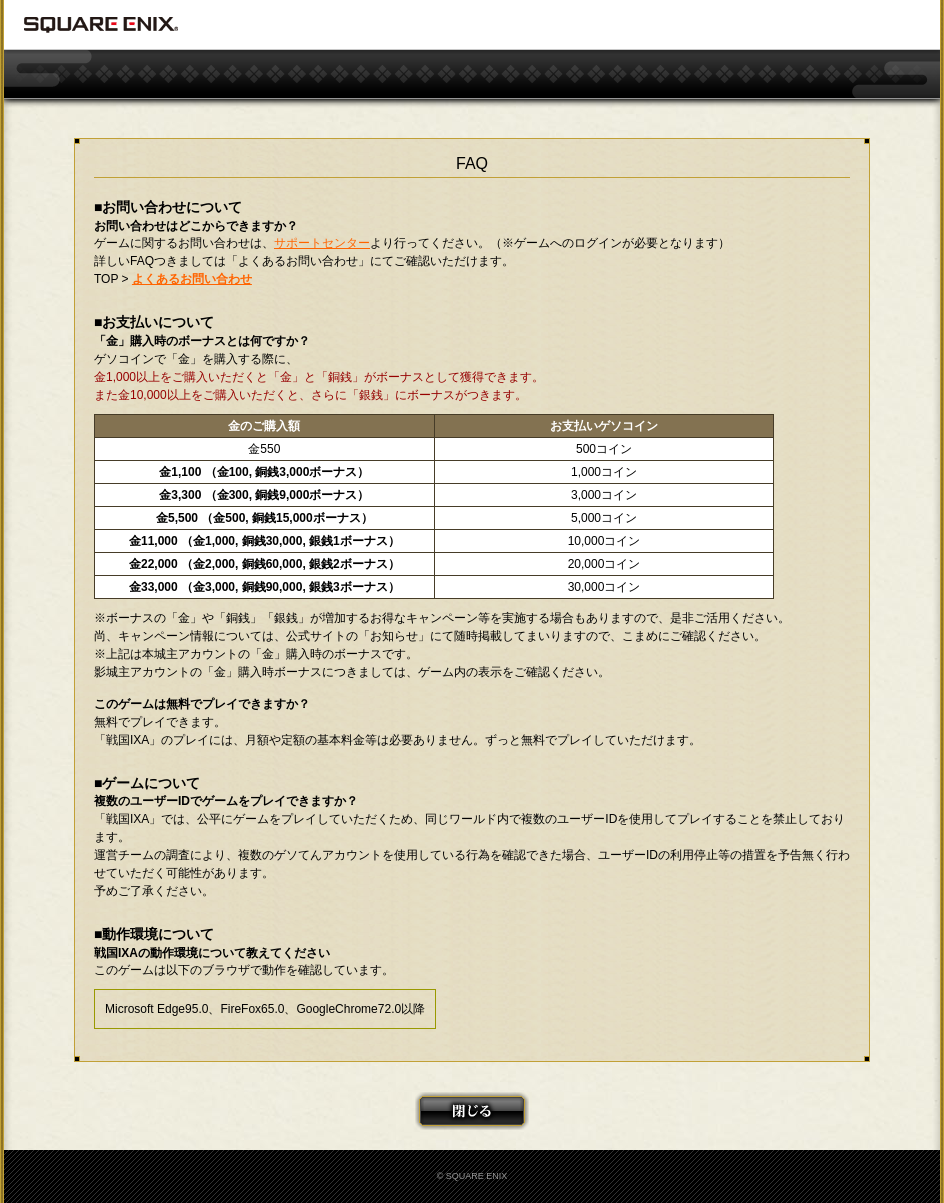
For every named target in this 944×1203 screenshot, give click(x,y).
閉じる (472, 1111)
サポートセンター (322, 243)
